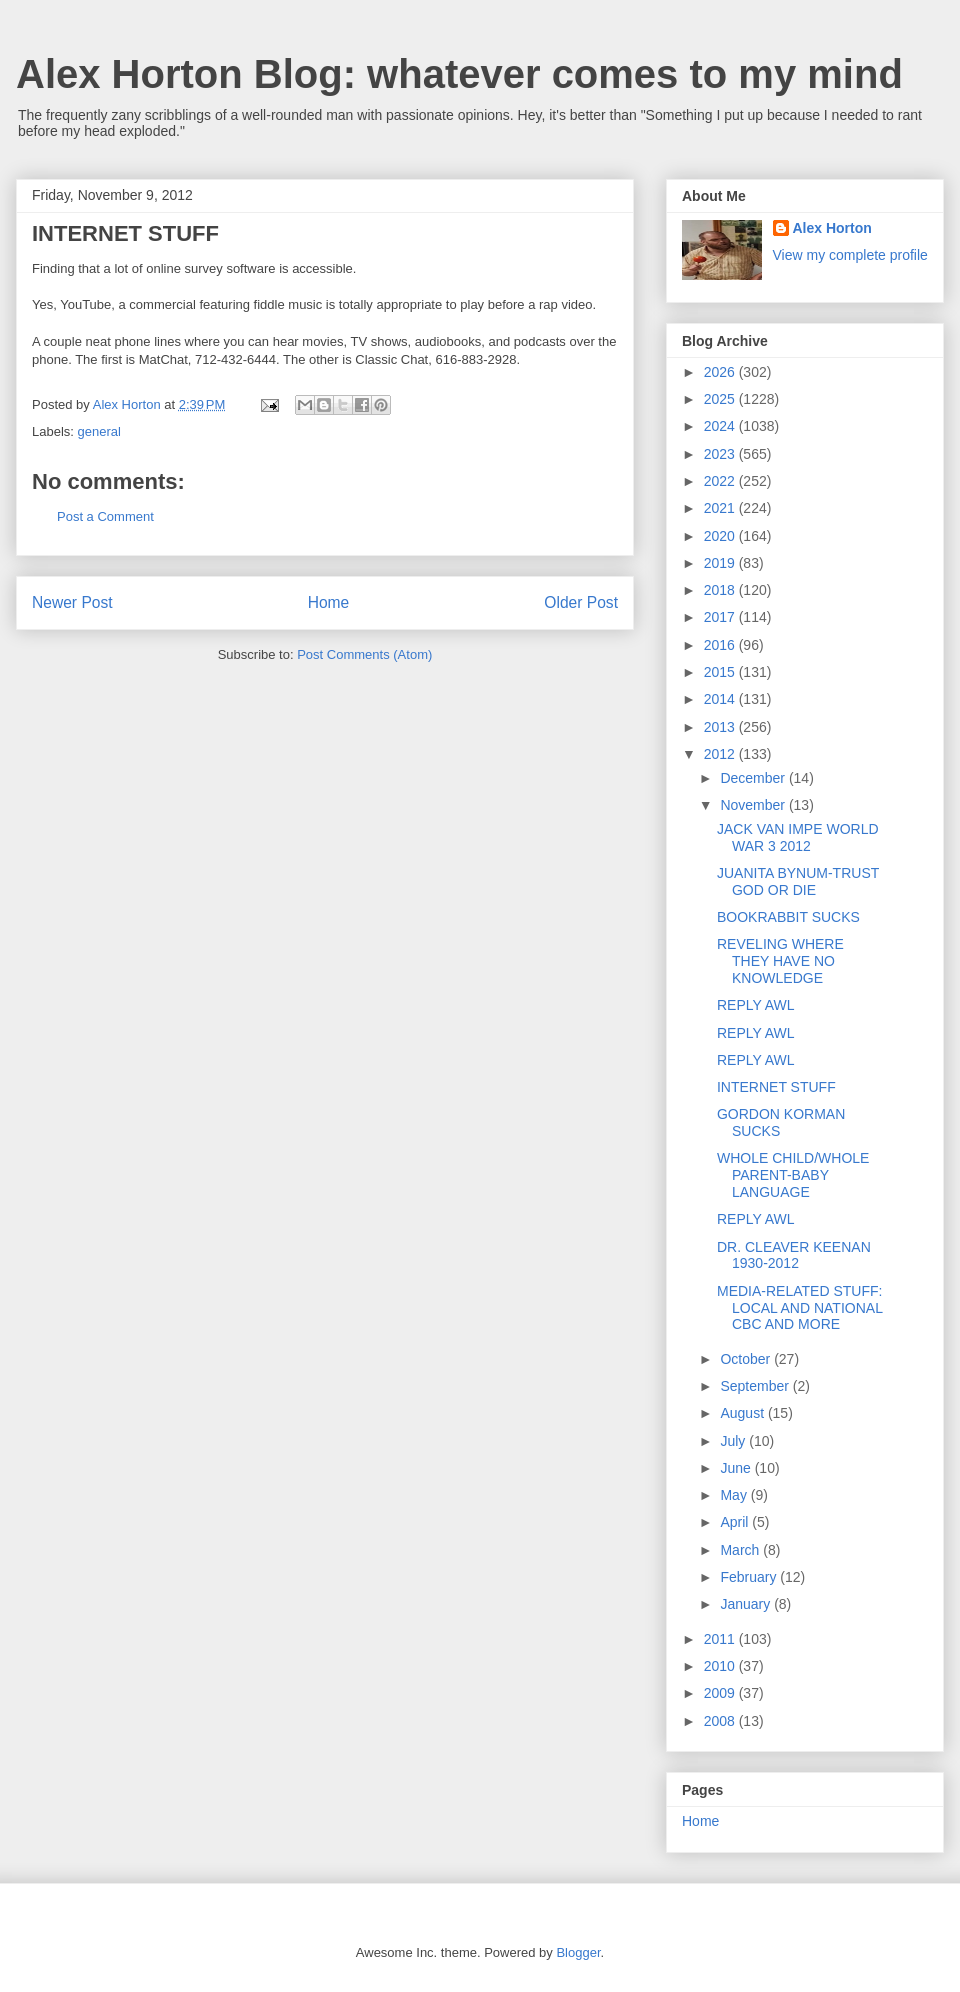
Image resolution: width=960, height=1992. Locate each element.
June (737, 1468)
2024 (721, 426)
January (747, 1604)
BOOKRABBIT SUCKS (788, 917)
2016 (721, 645)
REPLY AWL (756, 1005)
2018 (721, 590)
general (99, 431)
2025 (721, 399)
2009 (721, 1693)
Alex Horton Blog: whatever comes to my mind (459, 74)
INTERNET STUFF (776, 1087)
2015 (721, 672)
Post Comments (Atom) (364, 654)
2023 (721, 454)
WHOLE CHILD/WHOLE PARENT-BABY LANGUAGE (793, 1175)
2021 (721, 508)
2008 (721, 1721)
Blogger (578, 1952)
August (743, 1413)
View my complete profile (850, 255)
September (756, 1386)
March (741, 1550)
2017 (721, 617)
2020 (721, 536)
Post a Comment (105, 516)
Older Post (581, 602)
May (735, 1495)
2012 (721, 754)
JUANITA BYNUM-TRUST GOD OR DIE (798, 881)
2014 (721, 699)
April (736, 1522)
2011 (721, 1639)
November (754, 805)
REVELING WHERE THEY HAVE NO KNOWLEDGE (780, 961)
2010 (721, 1666)
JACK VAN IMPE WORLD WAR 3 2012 (798, 837)
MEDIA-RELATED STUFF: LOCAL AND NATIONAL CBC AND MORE (799, 1308)
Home (329, 602)
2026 (721, 372)
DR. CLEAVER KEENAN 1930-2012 (794, 1255)
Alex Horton (832, 228)
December (754, 778)
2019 (721, 563)
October (747, 1359)
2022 (721, 481)
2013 (721, 727)
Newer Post (72, 602)
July (734, 1441)
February (750, 1577)
